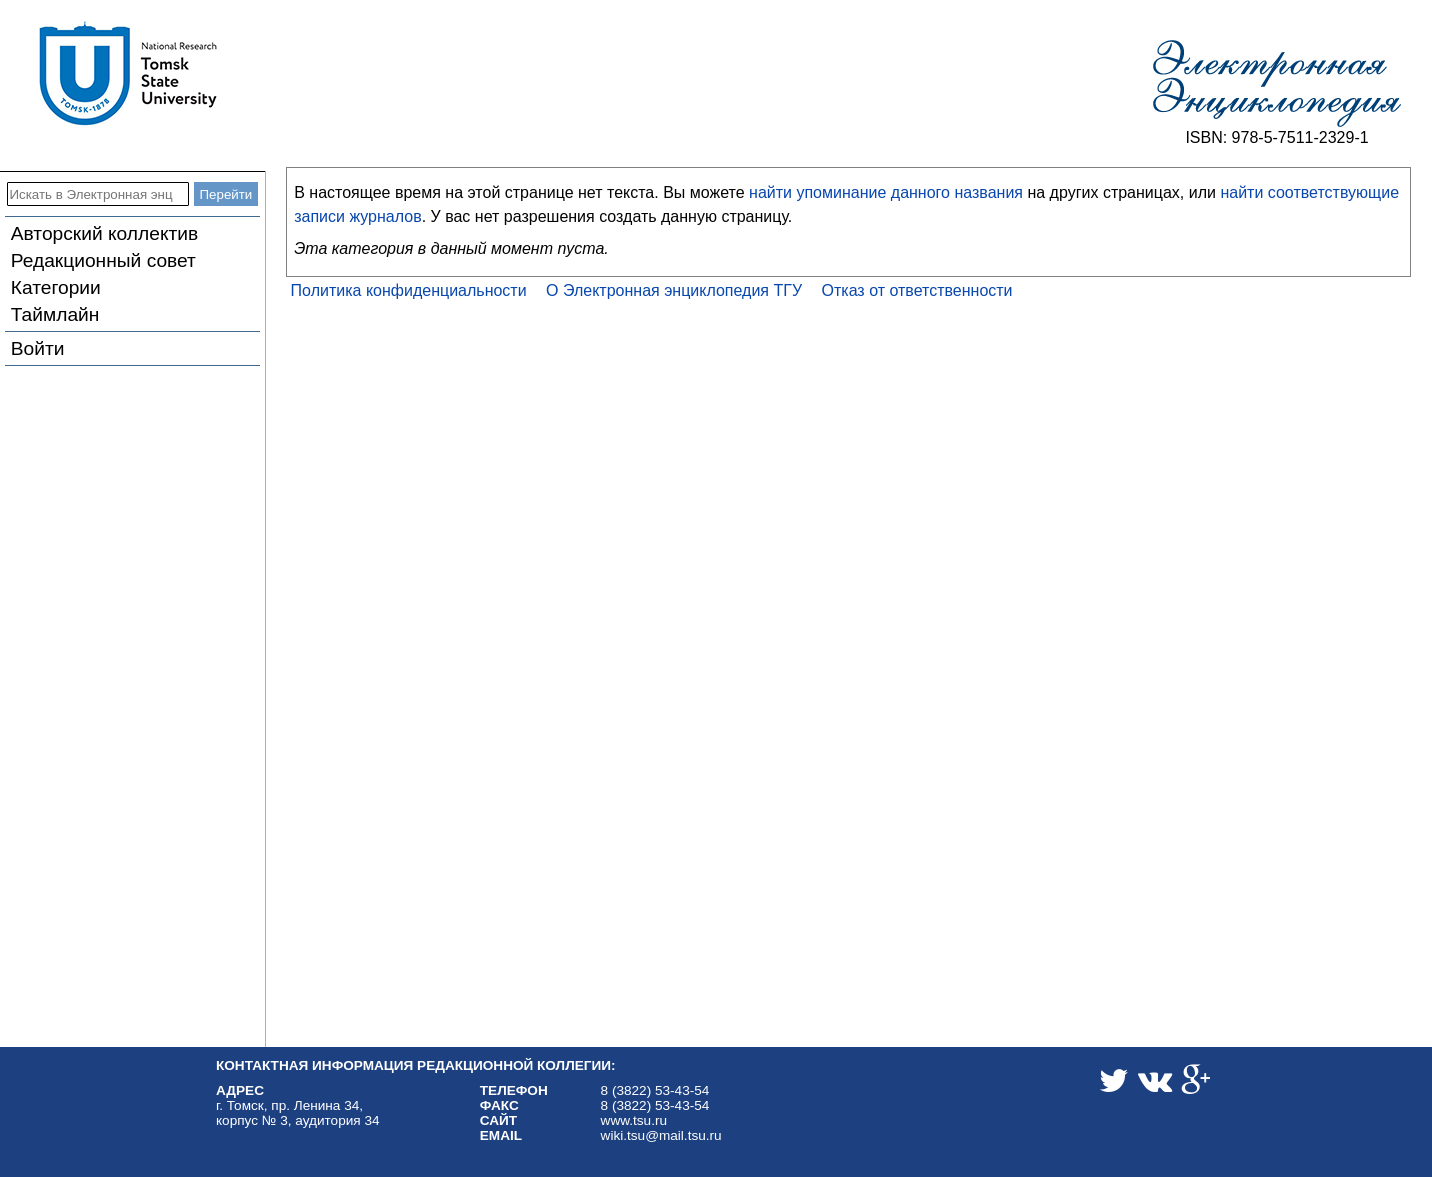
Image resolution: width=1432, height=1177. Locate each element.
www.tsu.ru (634, 1120)
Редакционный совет (103, 260)
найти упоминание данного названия (886, 192)
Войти (38, 348)
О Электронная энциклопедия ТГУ (674, 290)
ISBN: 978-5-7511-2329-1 (1276, 137)
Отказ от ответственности (917, 290)
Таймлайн (55, 314)
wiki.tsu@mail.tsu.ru (661, 1135)
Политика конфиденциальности (409, 290)
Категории (56, 287)
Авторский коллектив (104, 233)
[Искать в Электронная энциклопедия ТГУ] (98, 194)
